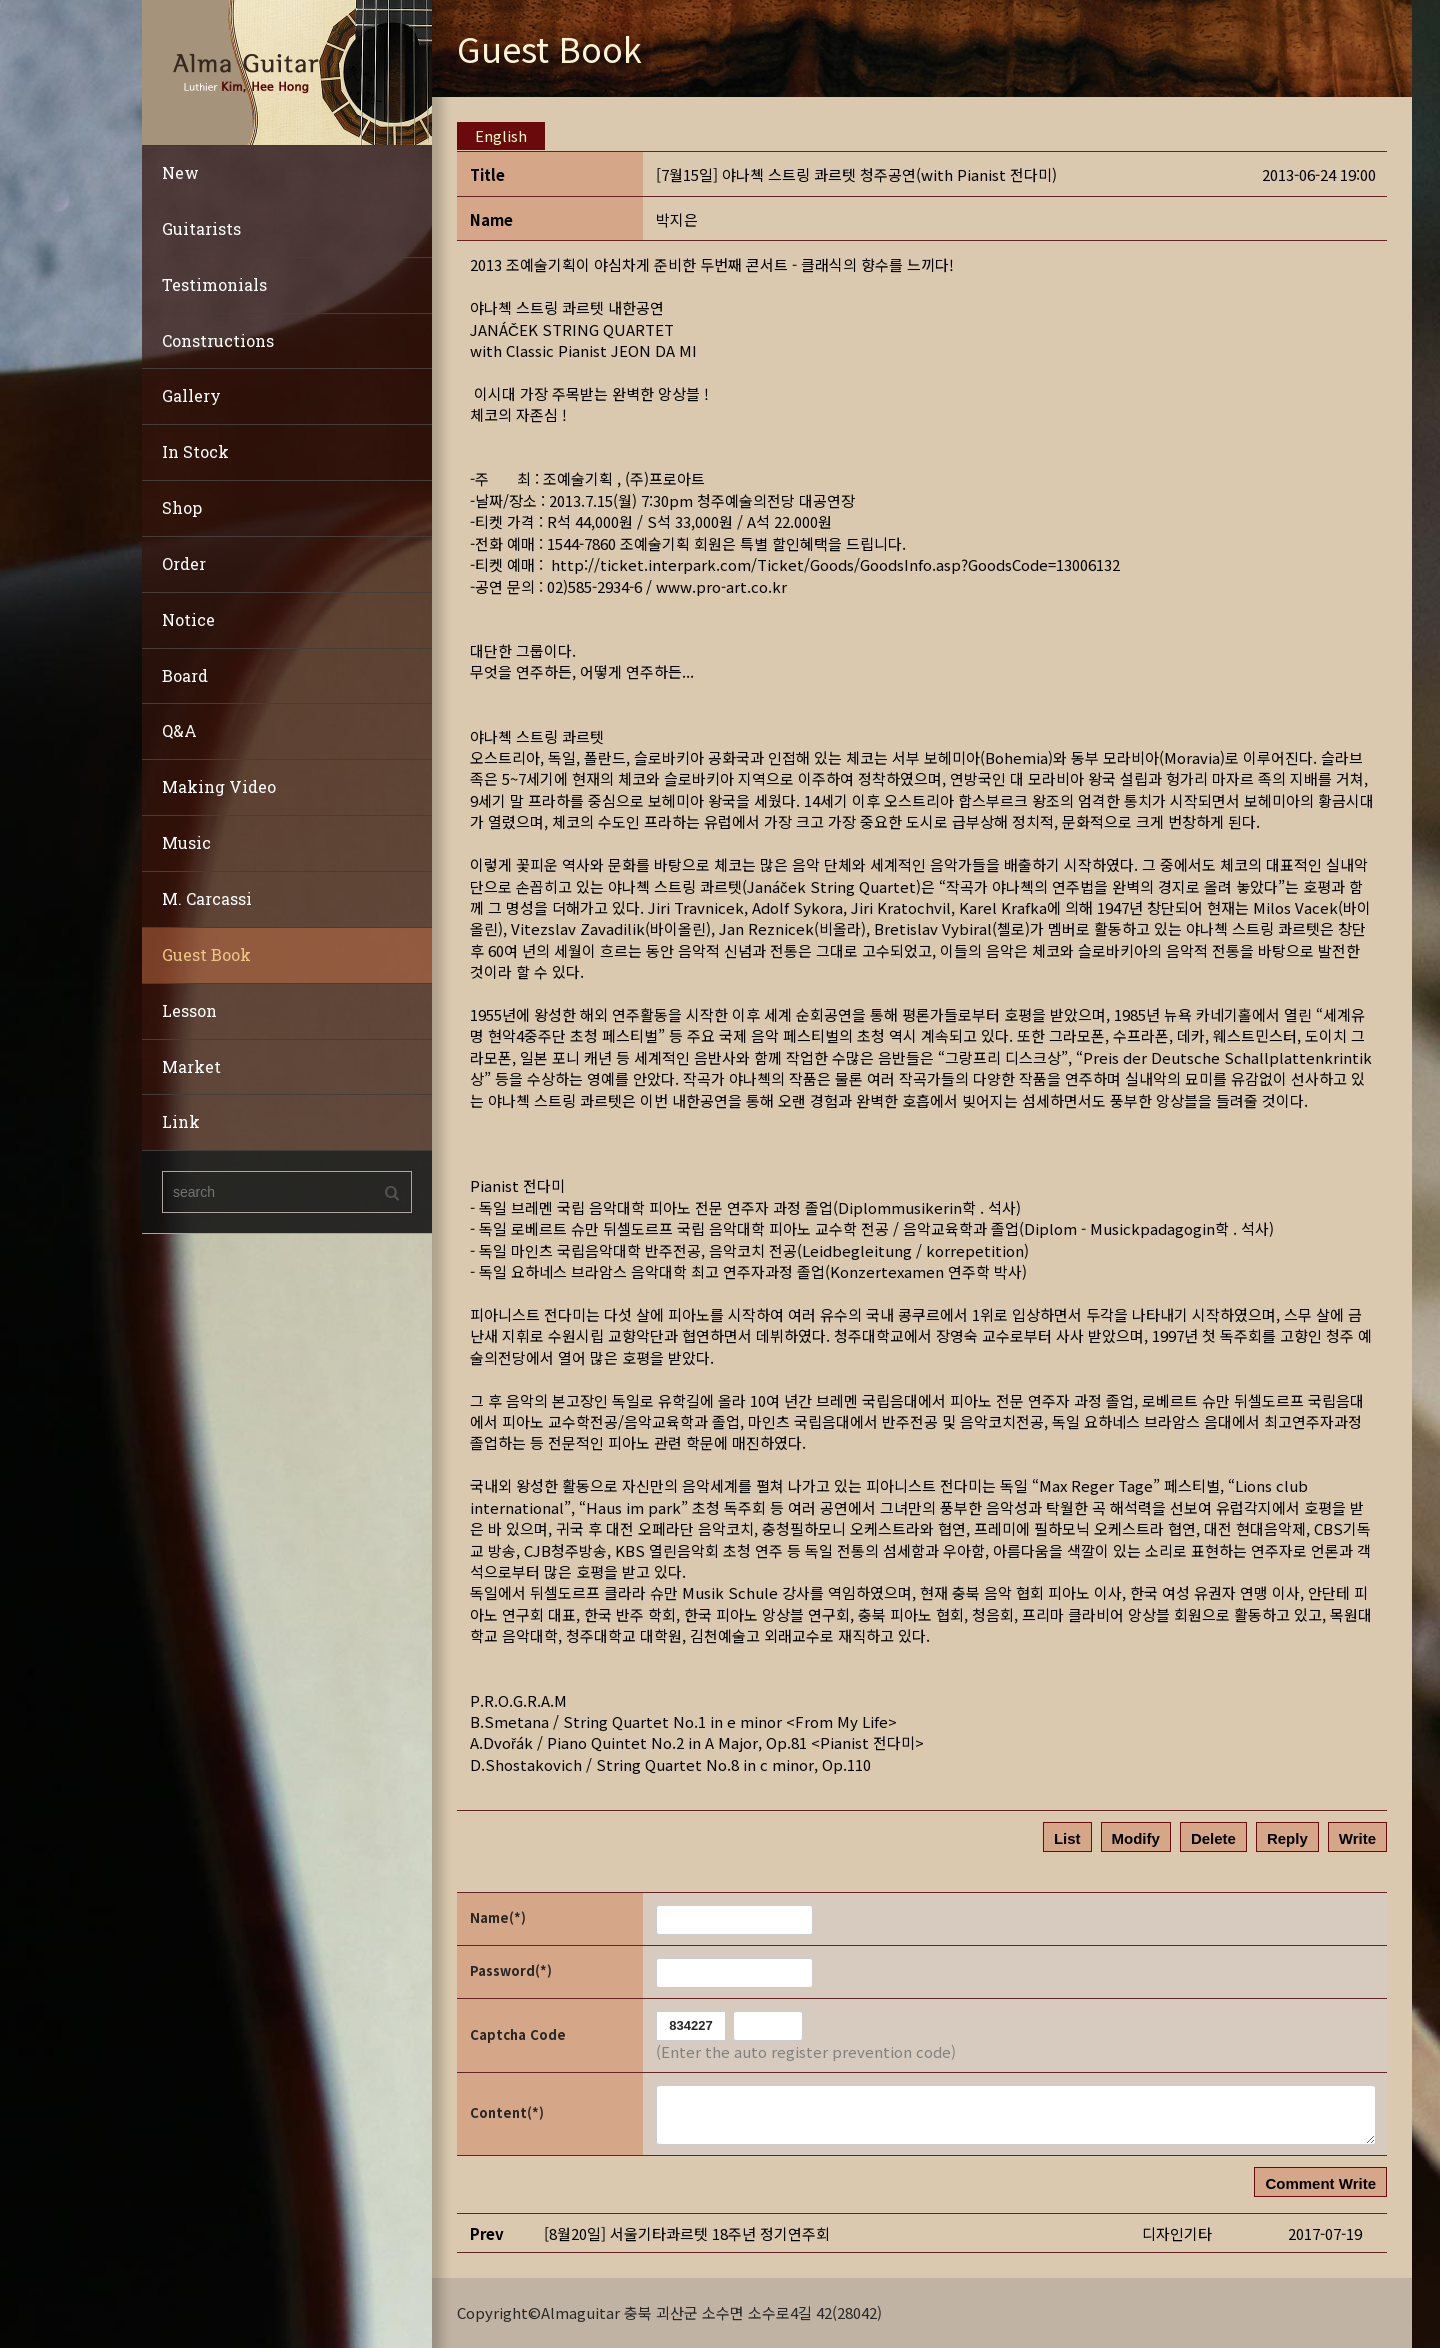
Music (186, 842)
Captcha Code (518, 2034)
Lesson (189, 1010)
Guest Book (206, 954)
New (180, 172)
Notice (188, 619)
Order (184, 563)
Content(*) (507, 2112)
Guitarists (201, 228)
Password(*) (511, 1970)
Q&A (179, 730)
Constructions (218, 340)
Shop (182, 507)
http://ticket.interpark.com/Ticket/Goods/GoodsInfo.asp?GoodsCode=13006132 (835, 564)
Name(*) (498, 1917)
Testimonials (214, 284)
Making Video (219, 786)
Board (185, 675)
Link (181, 1121)
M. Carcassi (207, 898)
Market (191, 1066)
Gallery (191, 395)
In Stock (195, 451)
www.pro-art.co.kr (721, 586)
